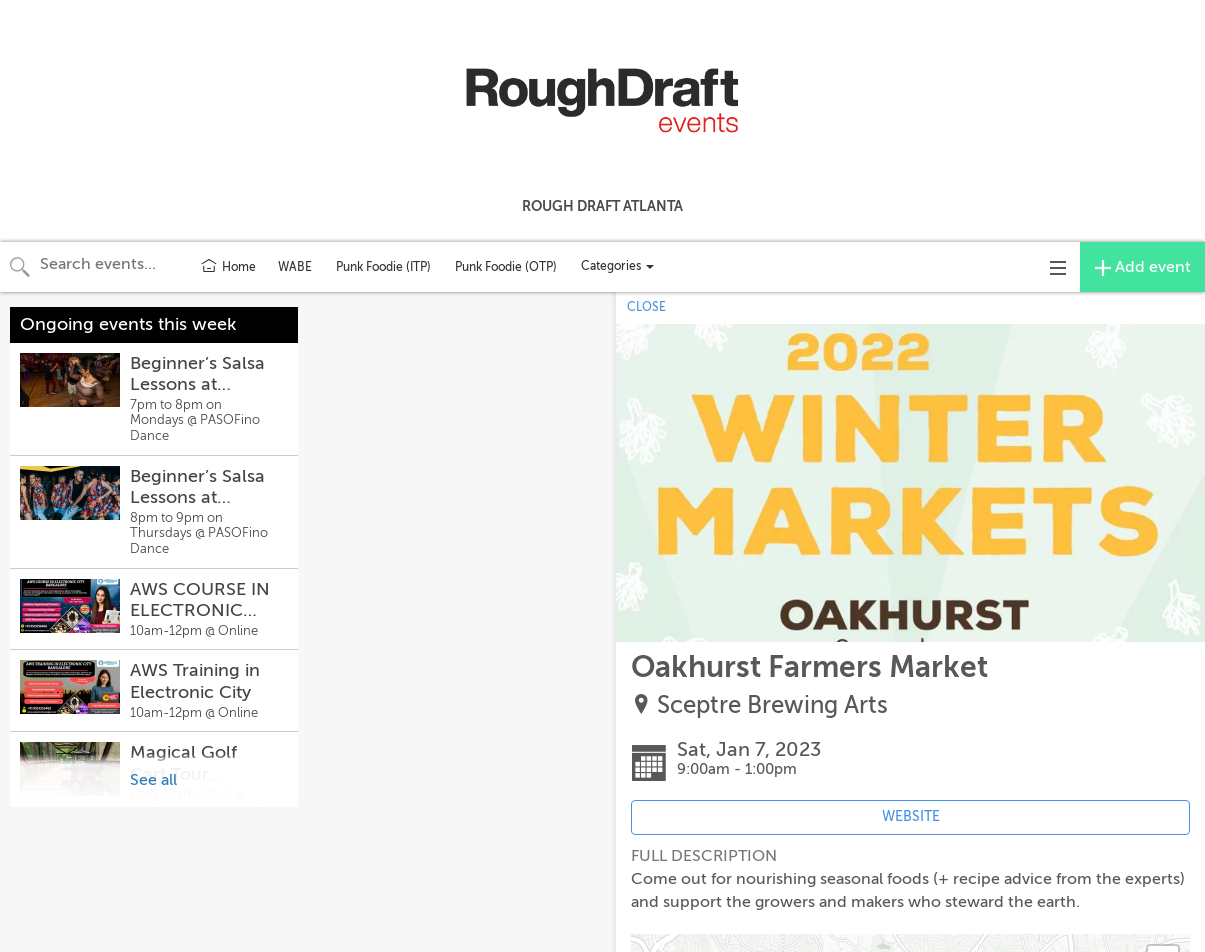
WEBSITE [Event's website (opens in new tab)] (911, 816)
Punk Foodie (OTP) (506, 267)
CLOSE (646, 307)
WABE (295, 267)
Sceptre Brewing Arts (772, 705)
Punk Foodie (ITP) (383, 267)
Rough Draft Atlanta (602, 206)
